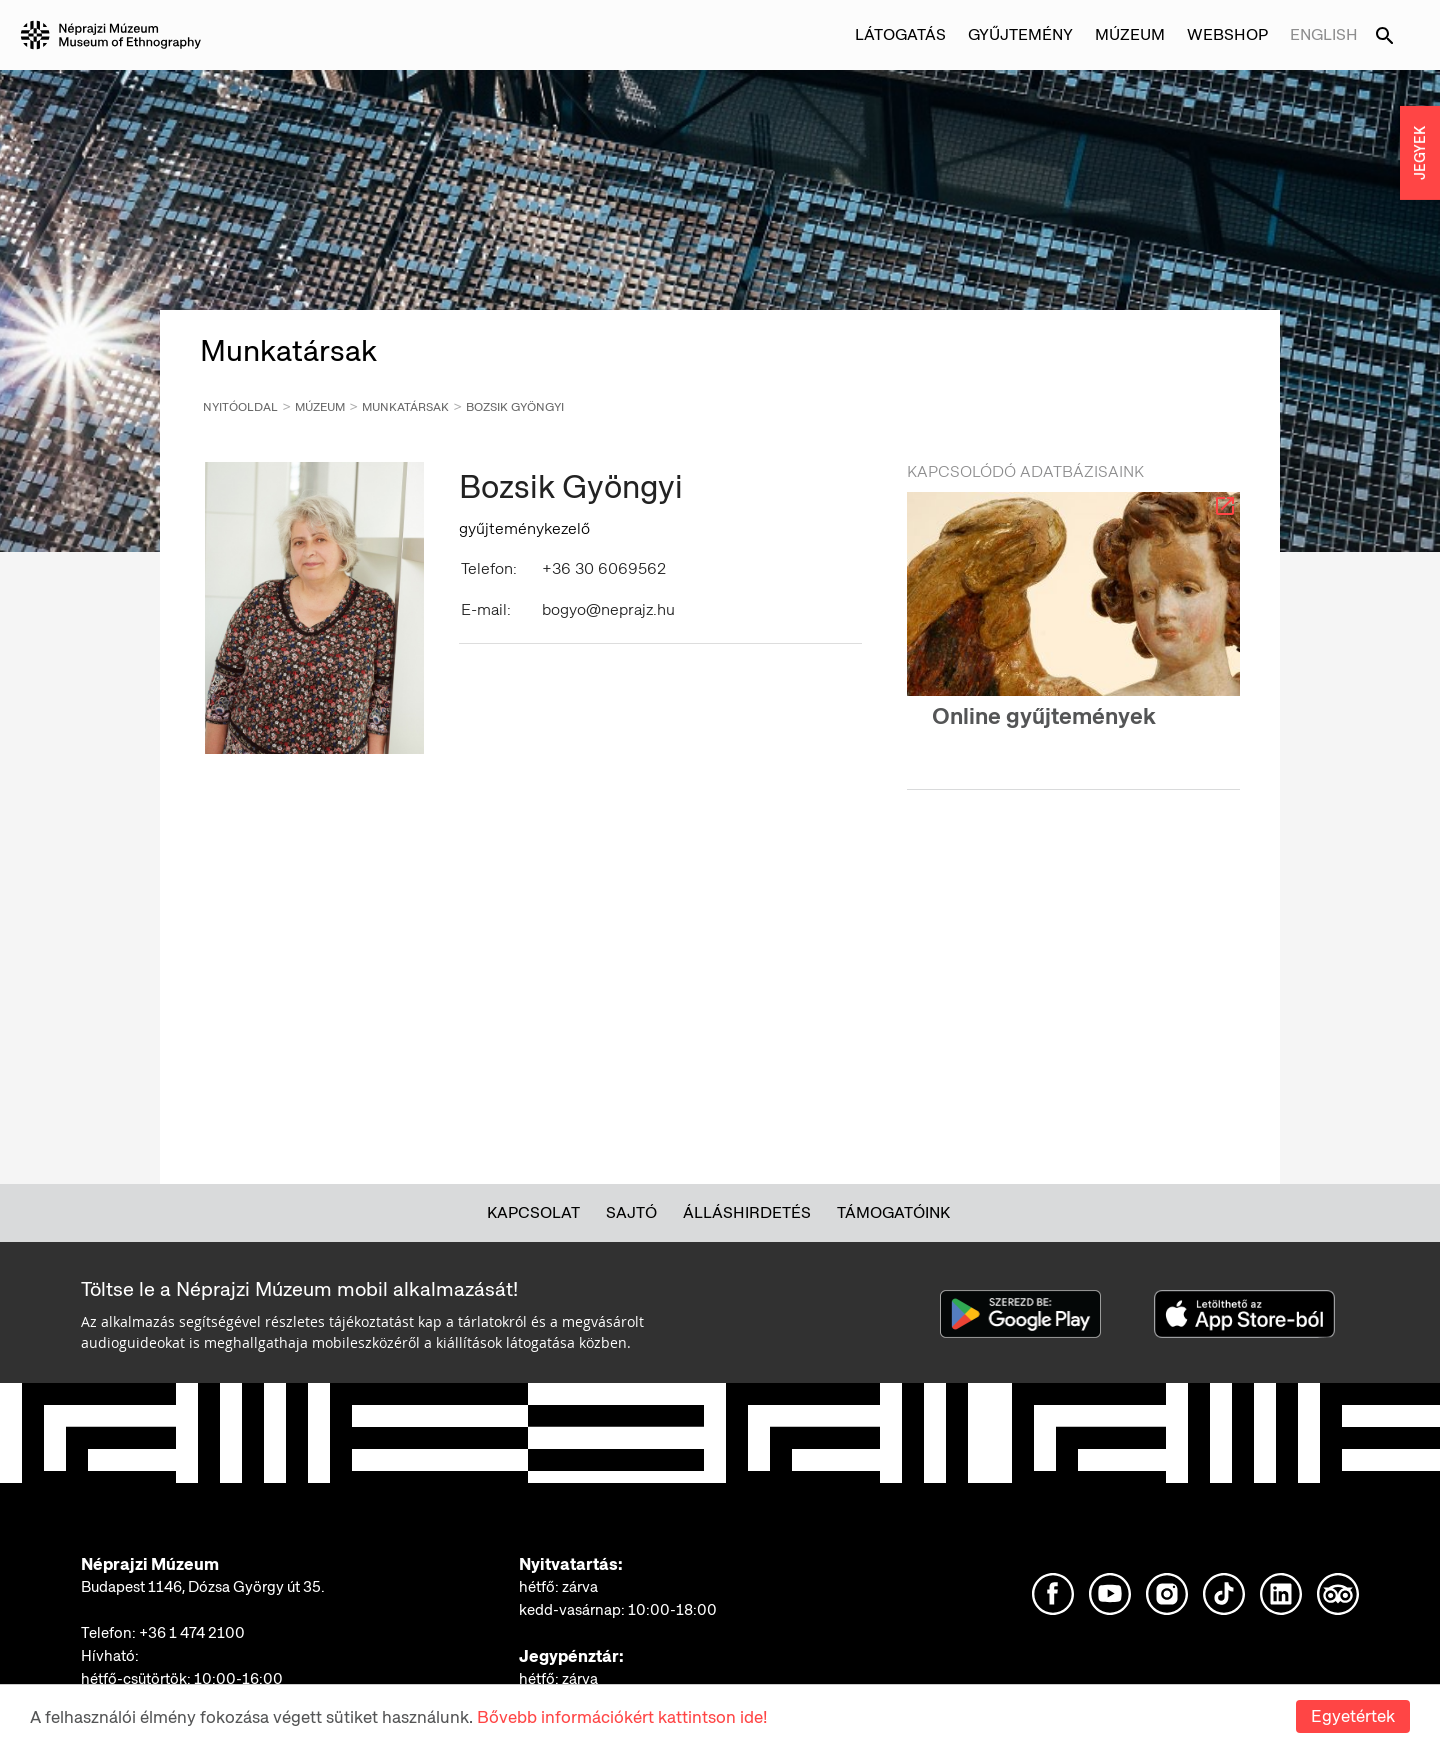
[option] (1073, 628)
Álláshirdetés (747, 1212)
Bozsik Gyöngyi (515, 407)
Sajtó (631, 1212)
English (1324, 34)
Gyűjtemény (1020, 34)
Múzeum (1130, 34)
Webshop (1227, 34)
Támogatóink (893, 1212)
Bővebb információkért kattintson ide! (622, 1717)
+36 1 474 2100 (192, 1633)
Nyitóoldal (240, 407)
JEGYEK (1420, 153)
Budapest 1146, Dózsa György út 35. (203, 1587)
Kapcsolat (533, 1212)
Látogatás (900, 34)
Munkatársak (405, 407)
